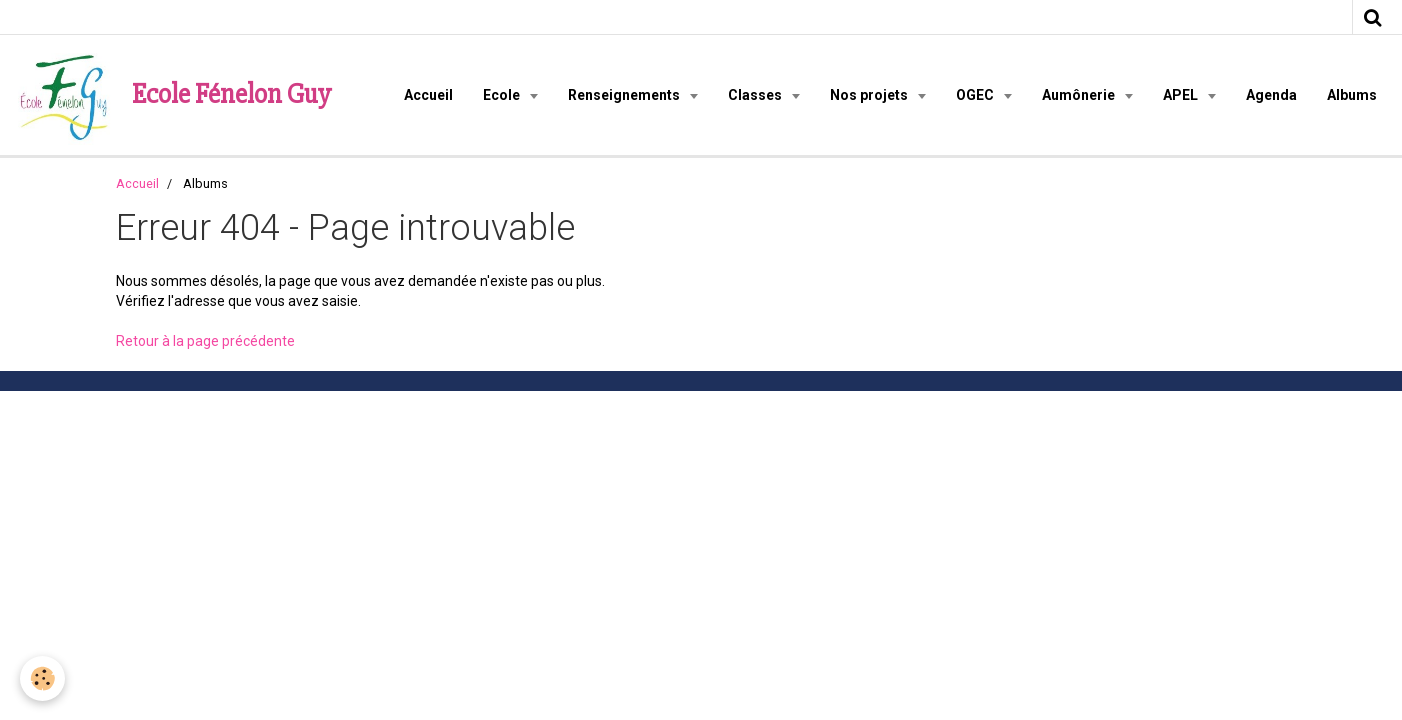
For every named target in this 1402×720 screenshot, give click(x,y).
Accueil (428, 95)
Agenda (1271, 95)
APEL (1182, 95)
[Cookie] (42, 678)
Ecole (503, 95)
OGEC (976, 95)
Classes (756, 95)
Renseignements (625, 95)
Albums (1352, 95)
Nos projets (870, 95)
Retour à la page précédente (205, 341)
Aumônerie (1080, 95)
